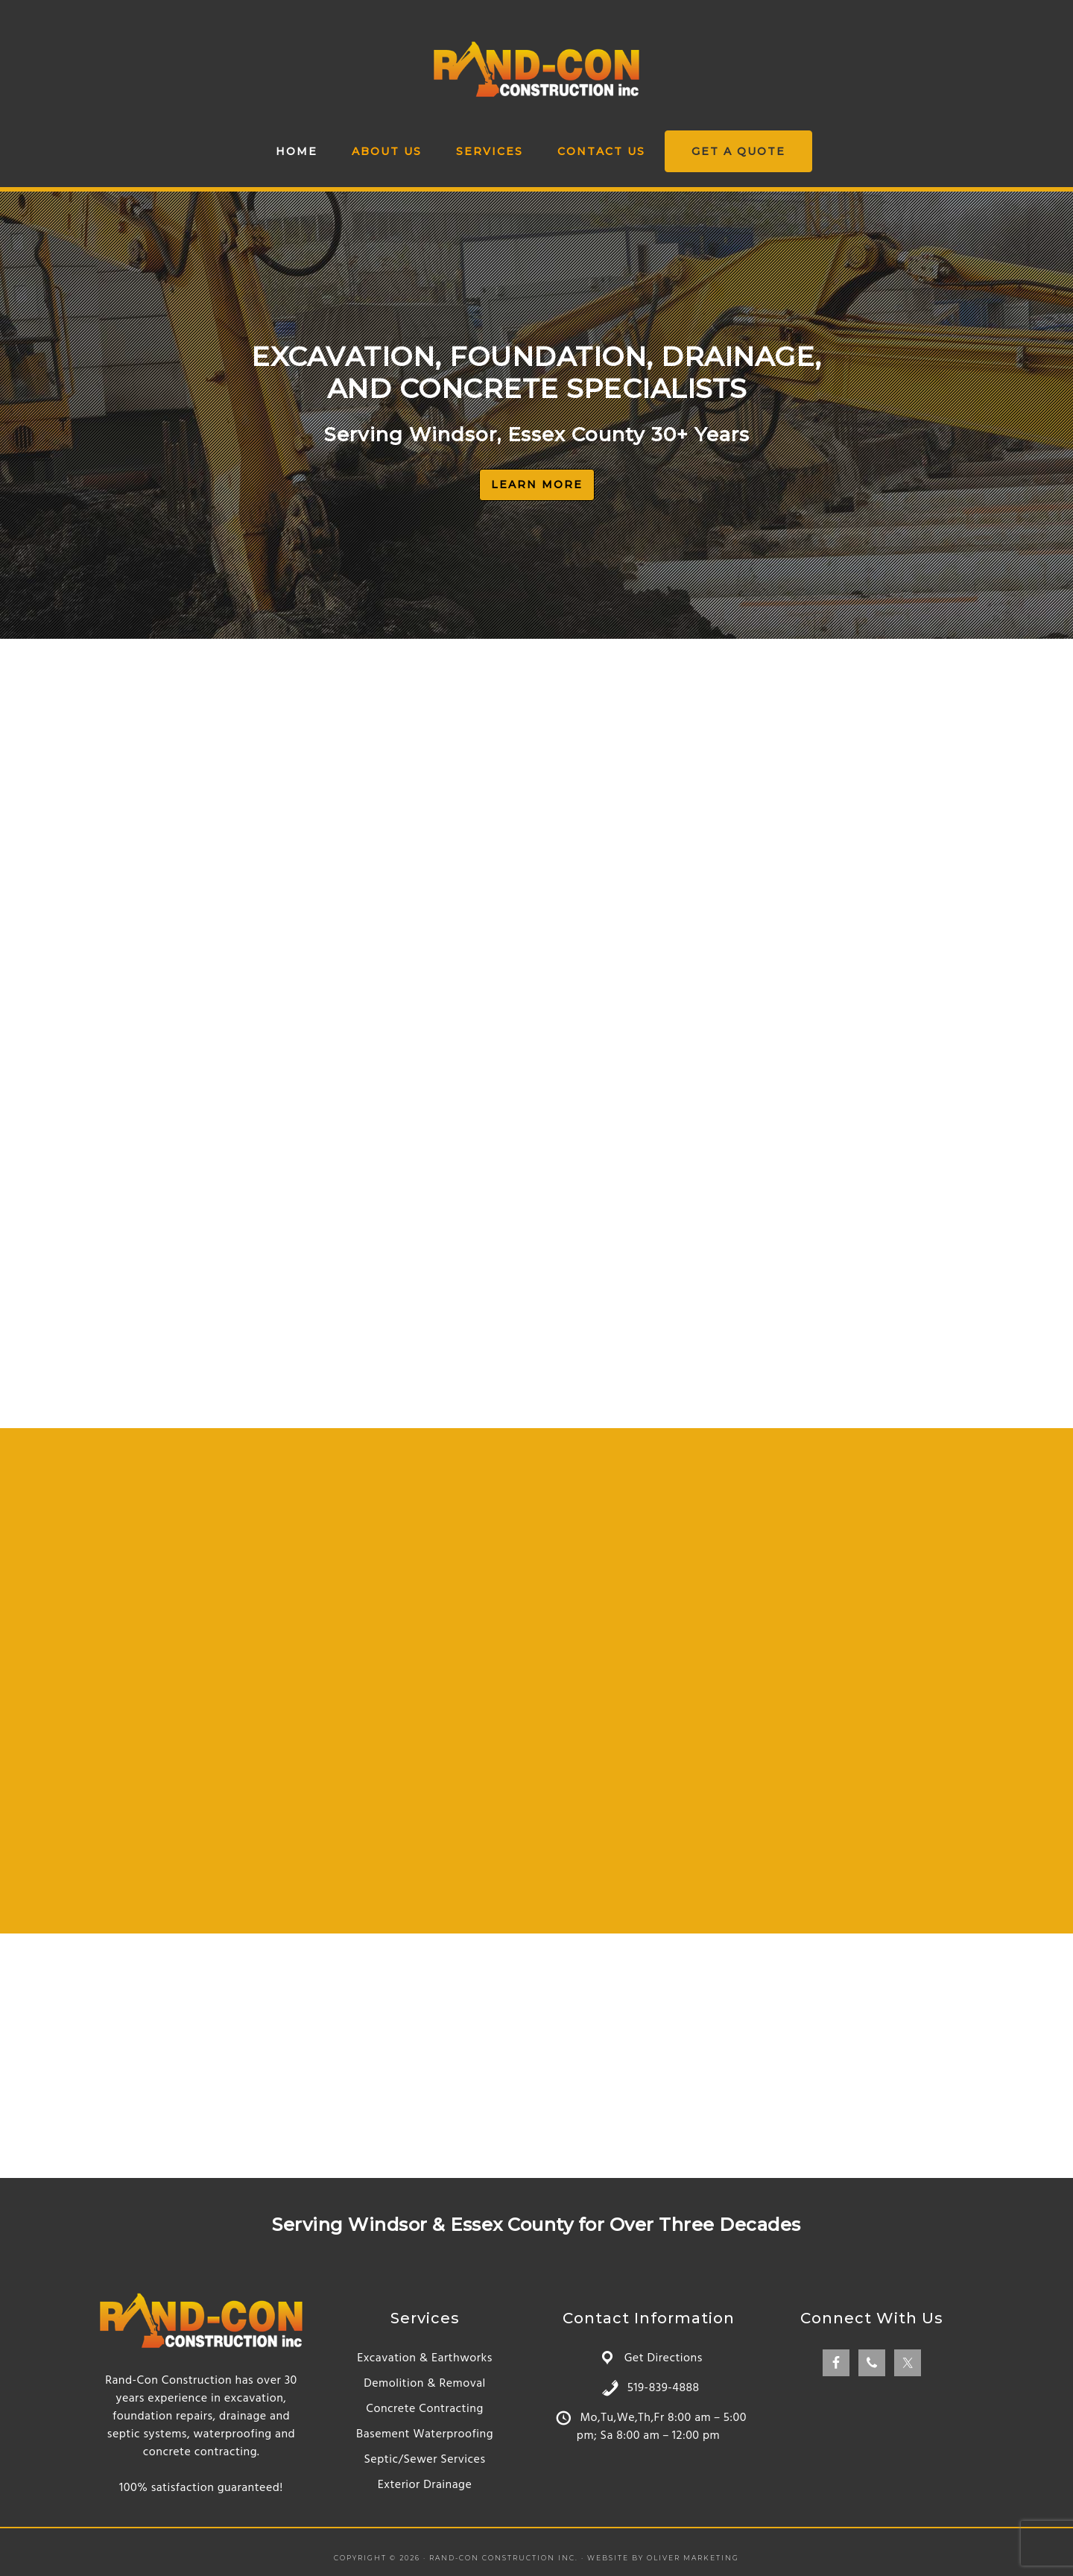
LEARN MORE (537, 484)
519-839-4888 (663, 2388)
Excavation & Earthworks (425, 2358)
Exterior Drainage (425, 2485)
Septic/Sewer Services (424, 2459)
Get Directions (663, 2358)
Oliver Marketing (693, 2558)
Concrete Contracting (424, 2409)
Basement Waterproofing (424, 2434)
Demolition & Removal (425, 2383)
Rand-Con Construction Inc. (536, 69)
